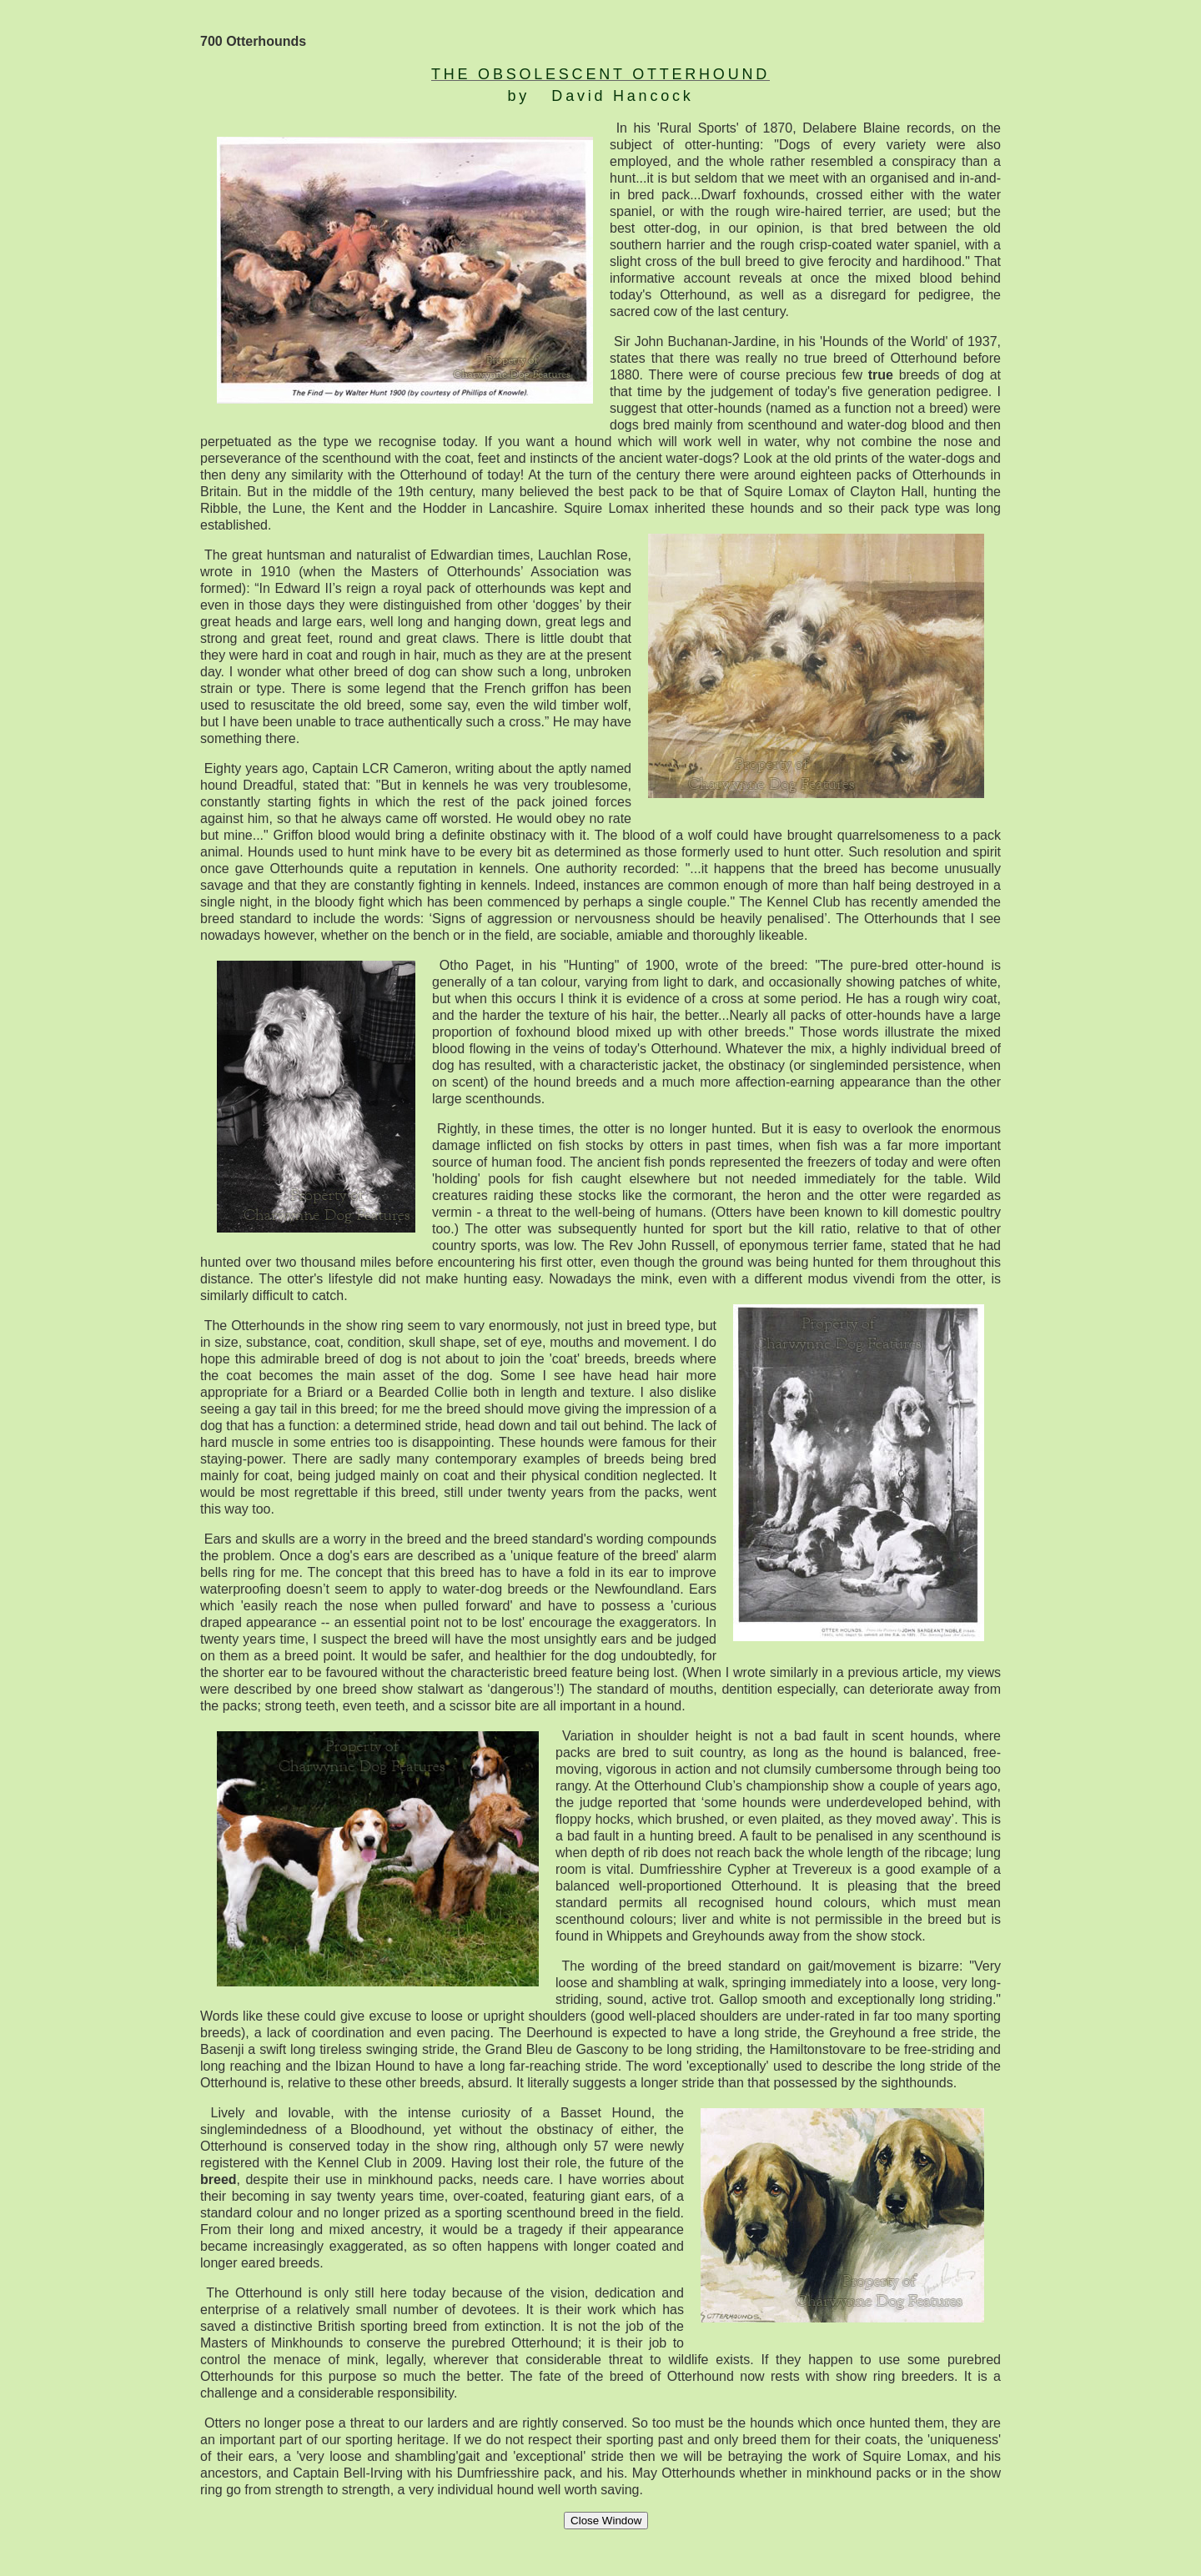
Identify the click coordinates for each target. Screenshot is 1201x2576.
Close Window (605, 2520)
